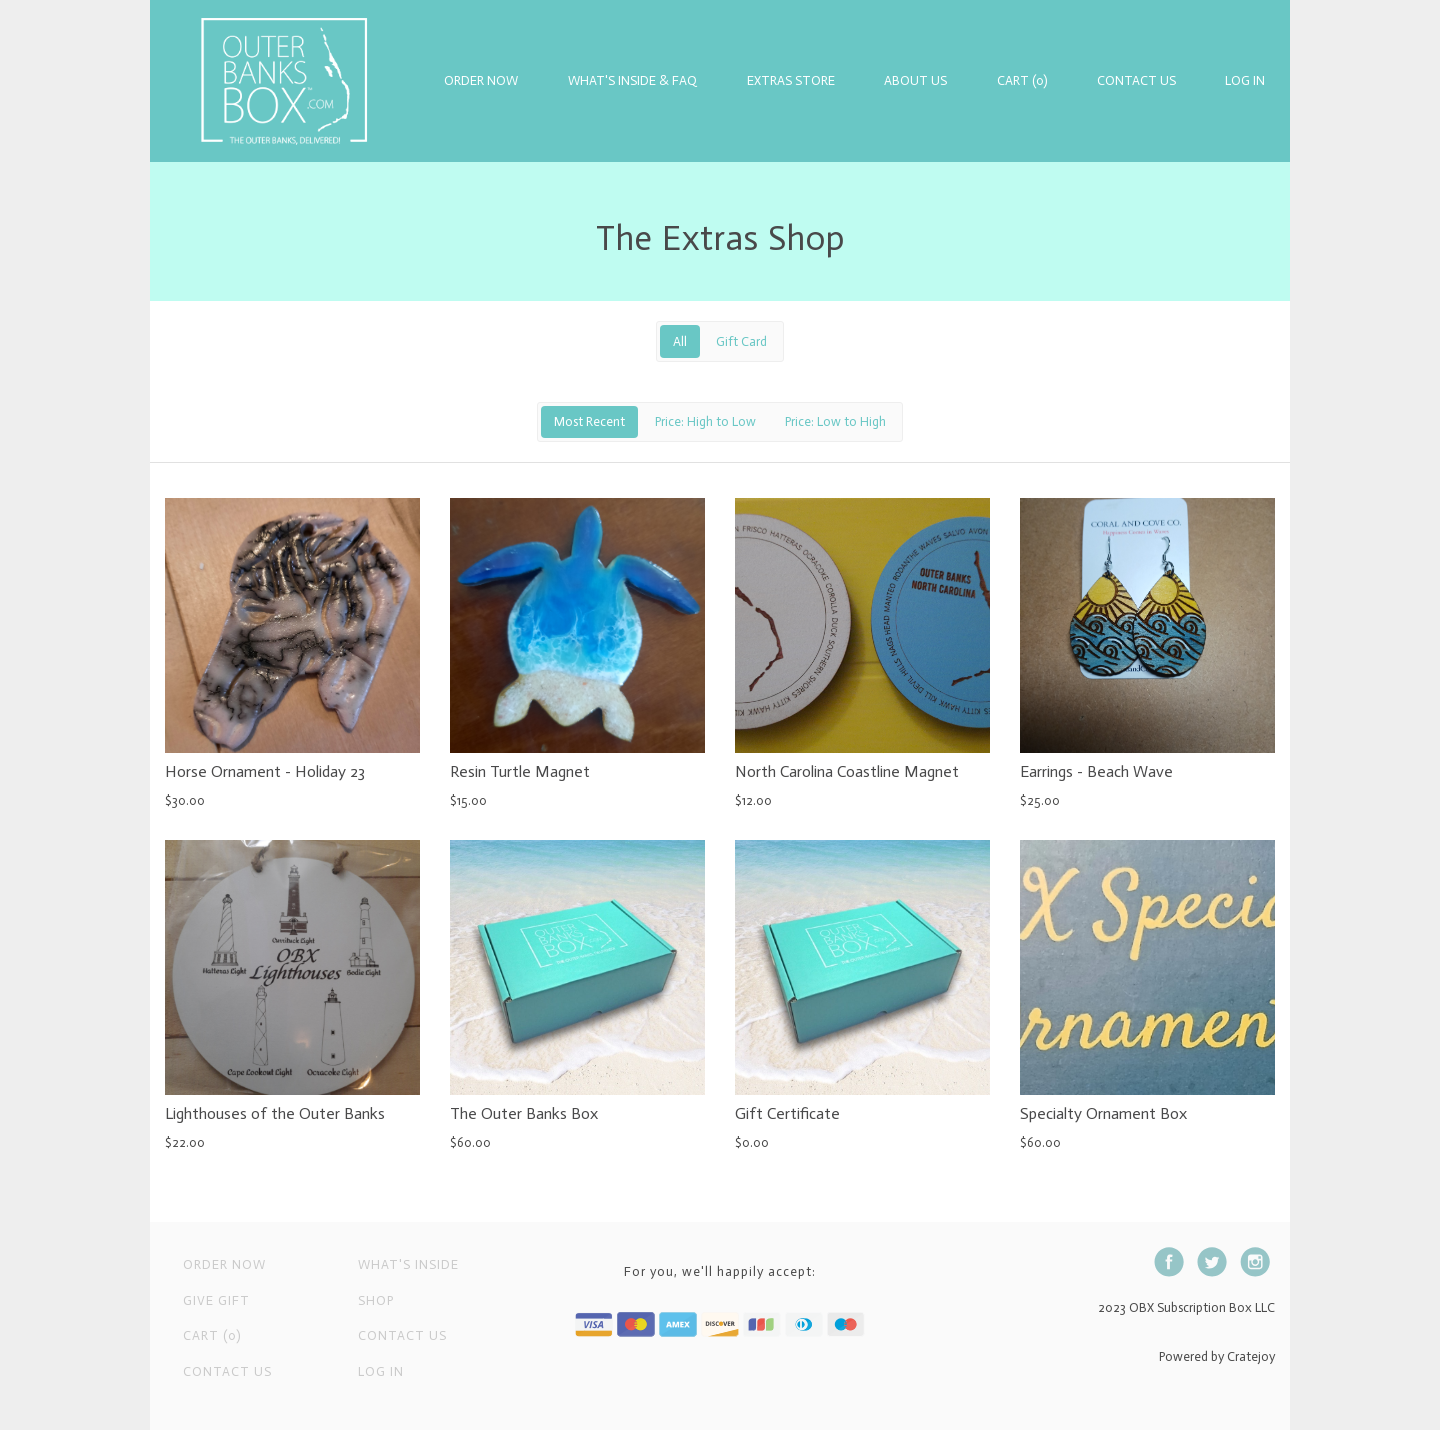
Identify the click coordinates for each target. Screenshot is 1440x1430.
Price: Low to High (835, 421)
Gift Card (741, 341)
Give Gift (216, 1300)
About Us (915, 80)
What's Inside (408, 1264)
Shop (376, 1300)
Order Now (481, 80)
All (680, 341)
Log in (1245, 80)
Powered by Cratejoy (1217, 1356)
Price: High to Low (705, 421)
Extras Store (791, 80)
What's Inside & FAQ (632, 80)
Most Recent (589, 421)
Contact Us (1136, 80)
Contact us (402, 1335)
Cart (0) (1022, 80)
